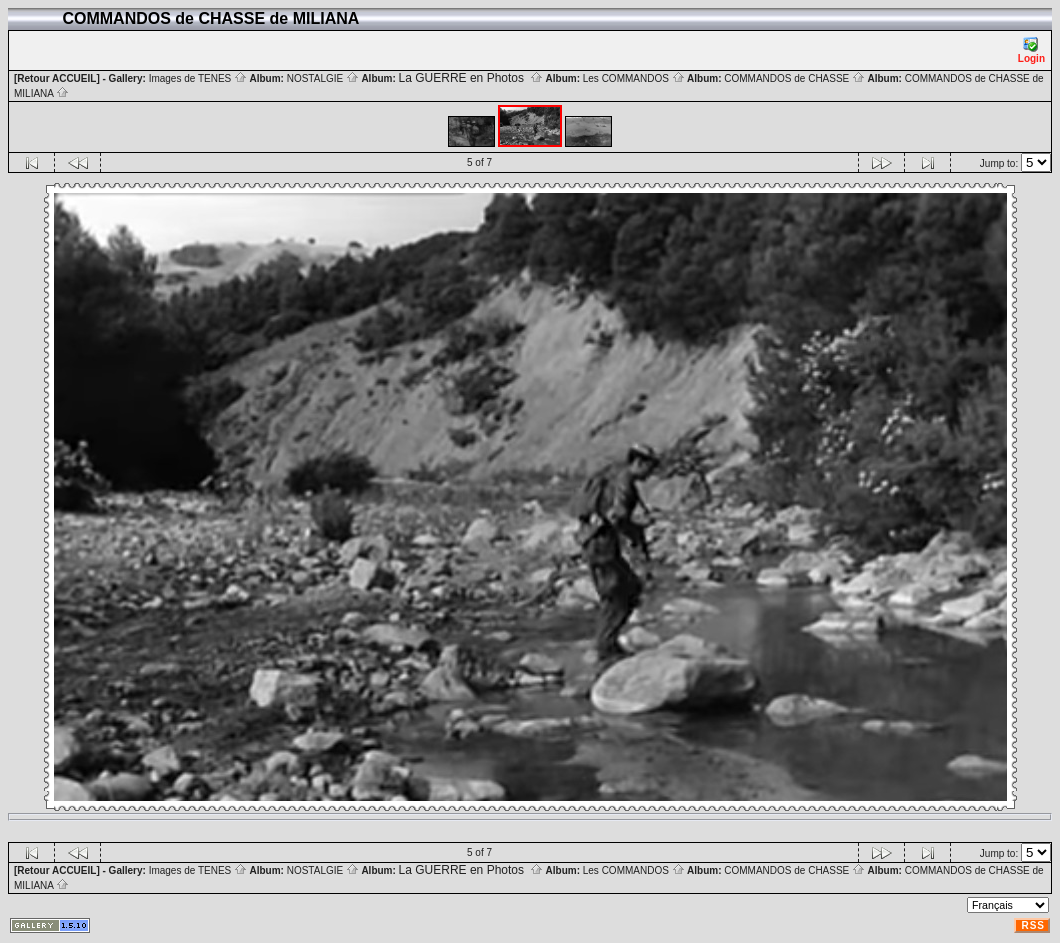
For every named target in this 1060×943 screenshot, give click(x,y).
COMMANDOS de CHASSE (794, 78)
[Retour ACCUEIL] (57, 78)
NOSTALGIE (323, 78)
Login (1031, 50)
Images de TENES (198, 78)
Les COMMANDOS (634, 78)
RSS (1033, 925)
